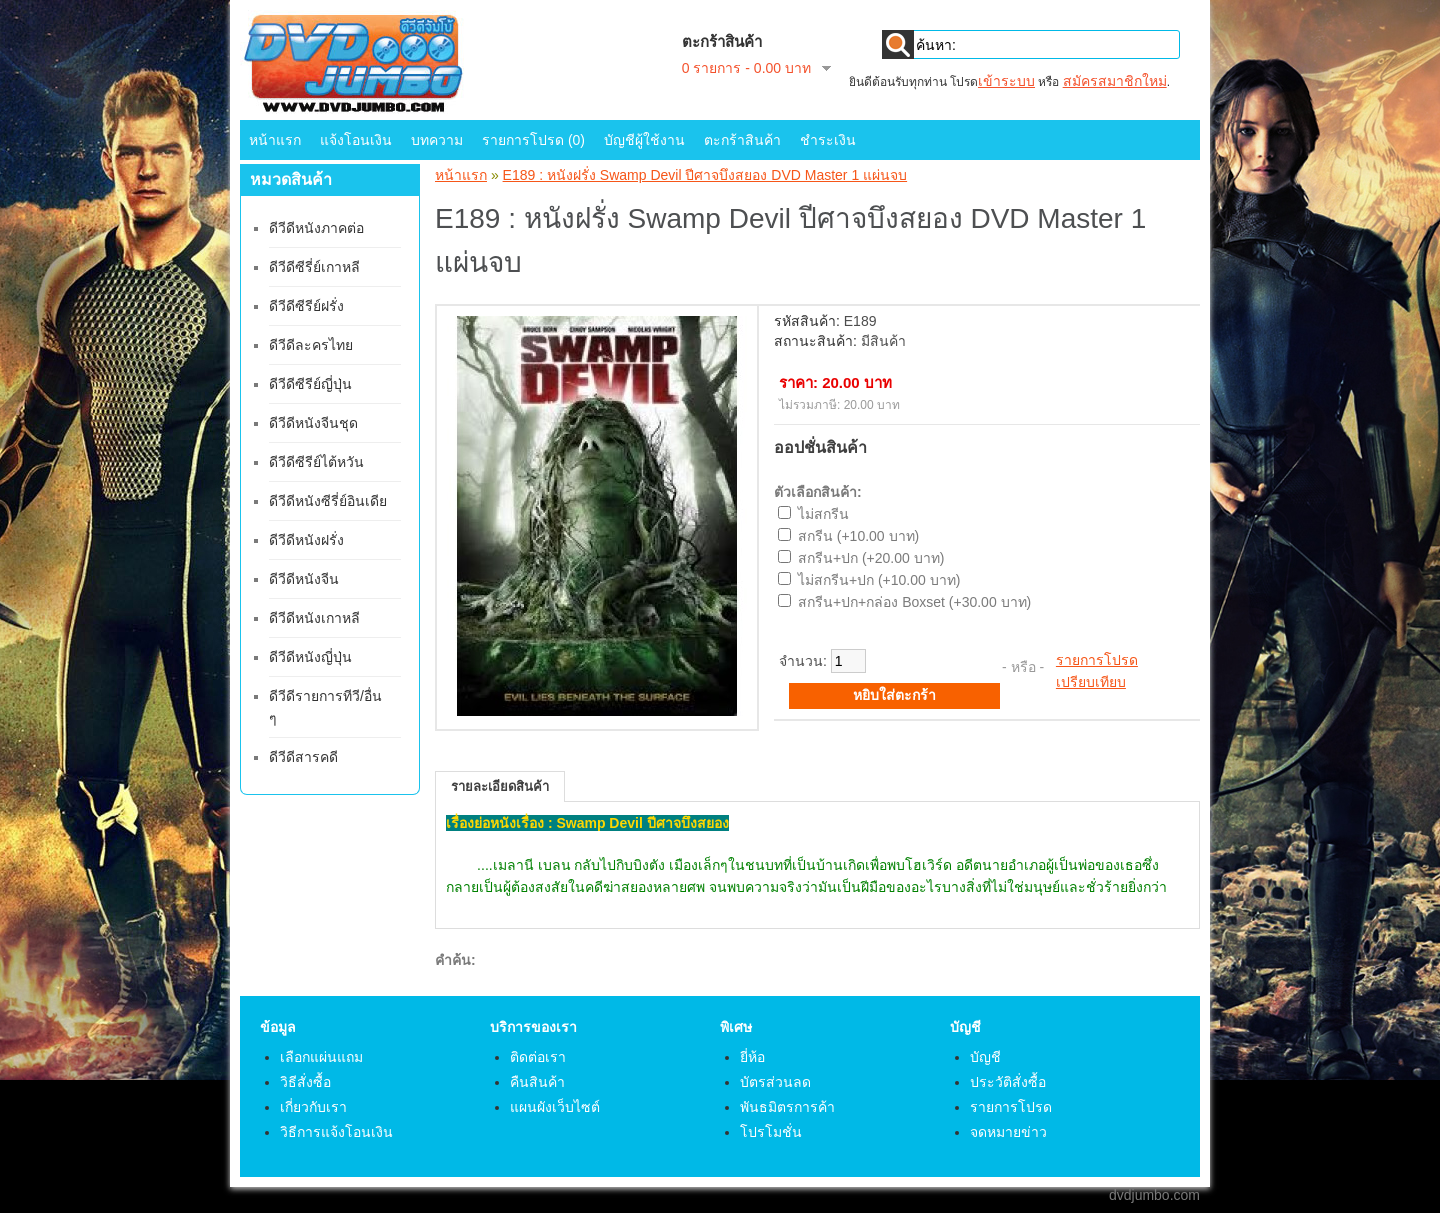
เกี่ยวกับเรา (313, 1107)
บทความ (437, 140)
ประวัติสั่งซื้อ (1008, 1082)
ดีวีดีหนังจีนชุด (313, 423)
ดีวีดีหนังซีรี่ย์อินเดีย (328, 501)
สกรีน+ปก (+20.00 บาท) (871, 558)
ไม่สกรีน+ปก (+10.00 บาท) (879, 580)
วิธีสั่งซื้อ (305, 1082)
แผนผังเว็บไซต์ (555, 1107)
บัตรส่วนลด (775, 1082)
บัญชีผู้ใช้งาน (644, 140)
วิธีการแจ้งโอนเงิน (336, 1132)
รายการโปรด (1097, 660)
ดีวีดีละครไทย (311, 345)
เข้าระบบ (1006, 81)
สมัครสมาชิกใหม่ (1115, 81)
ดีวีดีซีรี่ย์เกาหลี (314, 267)
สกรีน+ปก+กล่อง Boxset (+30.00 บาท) (914, 602)
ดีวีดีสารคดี (303, 757)
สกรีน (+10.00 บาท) (858, 536)
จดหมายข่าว (1008, 1132)
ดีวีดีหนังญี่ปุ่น (310, 657)
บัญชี (985, 1057)
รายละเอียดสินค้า (500, 786)
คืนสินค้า (537, 1082)
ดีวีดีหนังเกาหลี (314, 618)
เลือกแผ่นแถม (321, 1057)
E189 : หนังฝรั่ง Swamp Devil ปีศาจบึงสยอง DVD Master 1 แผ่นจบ (705, 175)
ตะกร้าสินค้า (742, 140)
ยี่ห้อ (752, 1057)
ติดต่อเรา (538, 1057)
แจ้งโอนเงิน (356, 140)
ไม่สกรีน (823, 514)
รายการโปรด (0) (533, 140)
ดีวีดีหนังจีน (304, 579)
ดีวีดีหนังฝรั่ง (306, 540)
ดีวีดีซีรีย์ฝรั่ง (306, 306)
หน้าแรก (275, 140)
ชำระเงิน (828, 140)
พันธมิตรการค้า (787, 1107)
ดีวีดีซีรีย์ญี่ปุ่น (310, 384)
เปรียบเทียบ (1091, 682)
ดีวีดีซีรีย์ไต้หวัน (316, 462)
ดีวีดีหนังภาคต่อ (316, 228)
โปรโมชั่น (771, 1132)
